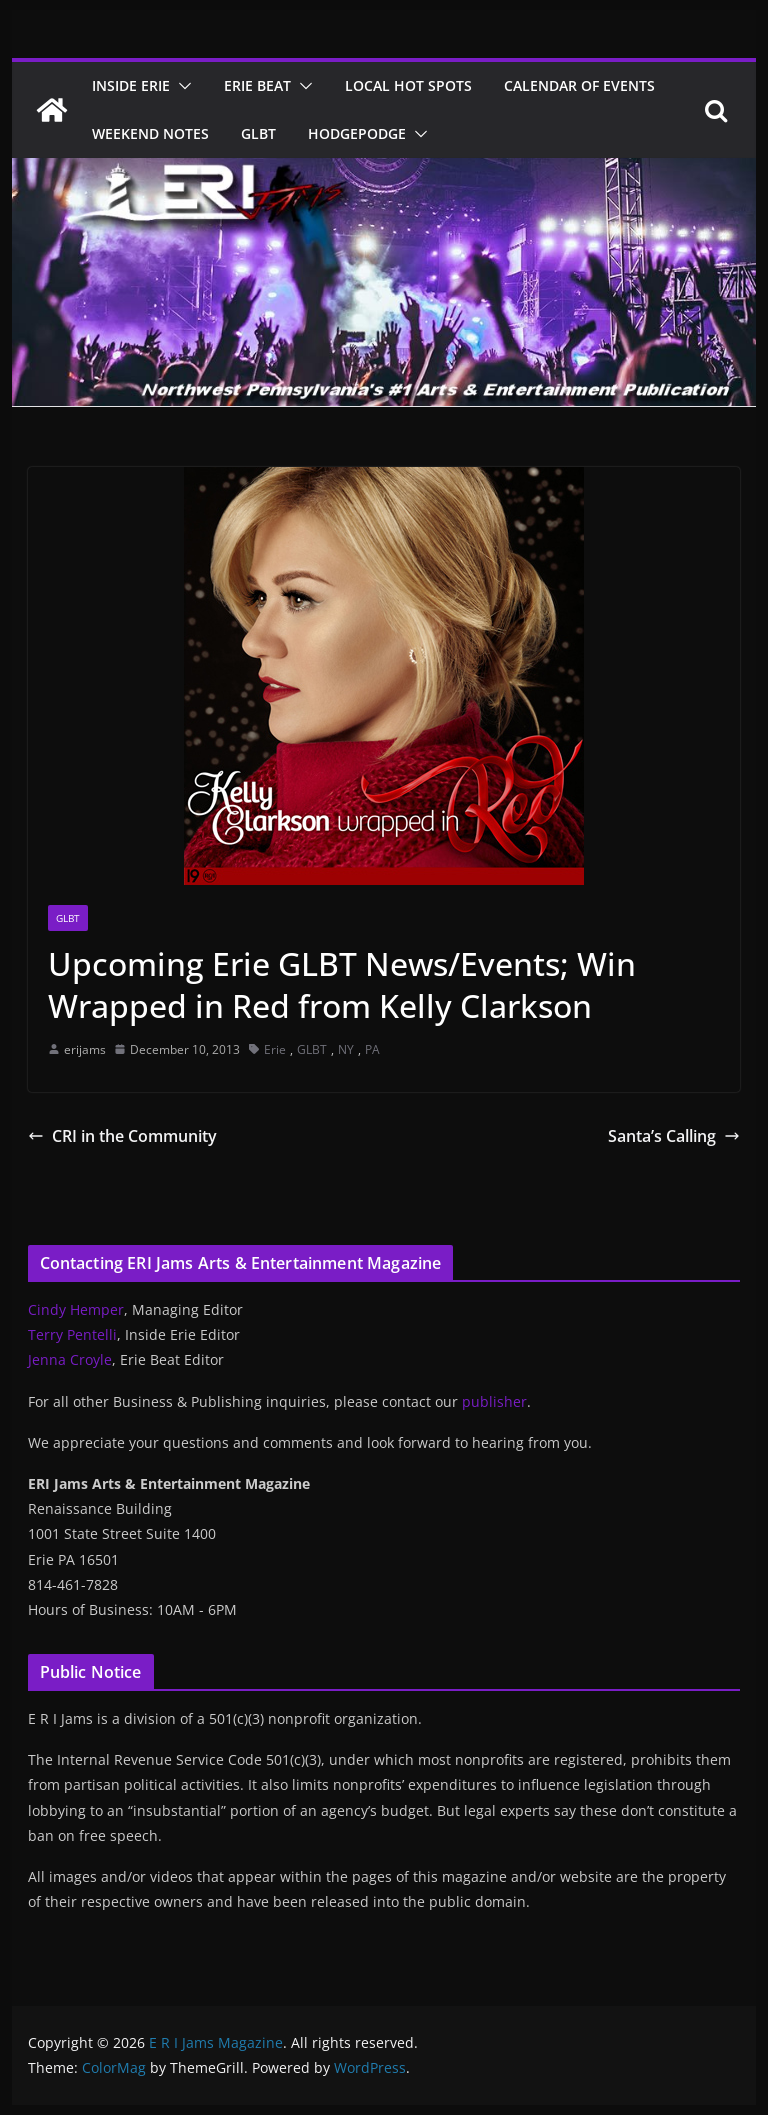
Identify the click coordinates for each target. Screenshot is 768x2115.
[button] (181, 86)
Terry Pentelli (72, 1334)
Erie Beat (257, 85)
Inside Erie (131, 85)
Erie (275, 1049)
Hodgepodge (357, 133)
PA (372, 1049)
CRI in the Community (122, 1136)
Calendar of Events (579, 85)
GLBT (258, 133)
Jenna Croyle (70, 1359)
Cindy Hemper (76, 1309)
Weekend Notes (150, 133)
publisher (494, 1401)
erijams (85, 1049)
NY (346, 1049)
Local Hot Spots (408, 85)
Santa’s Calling (674, 1136)
